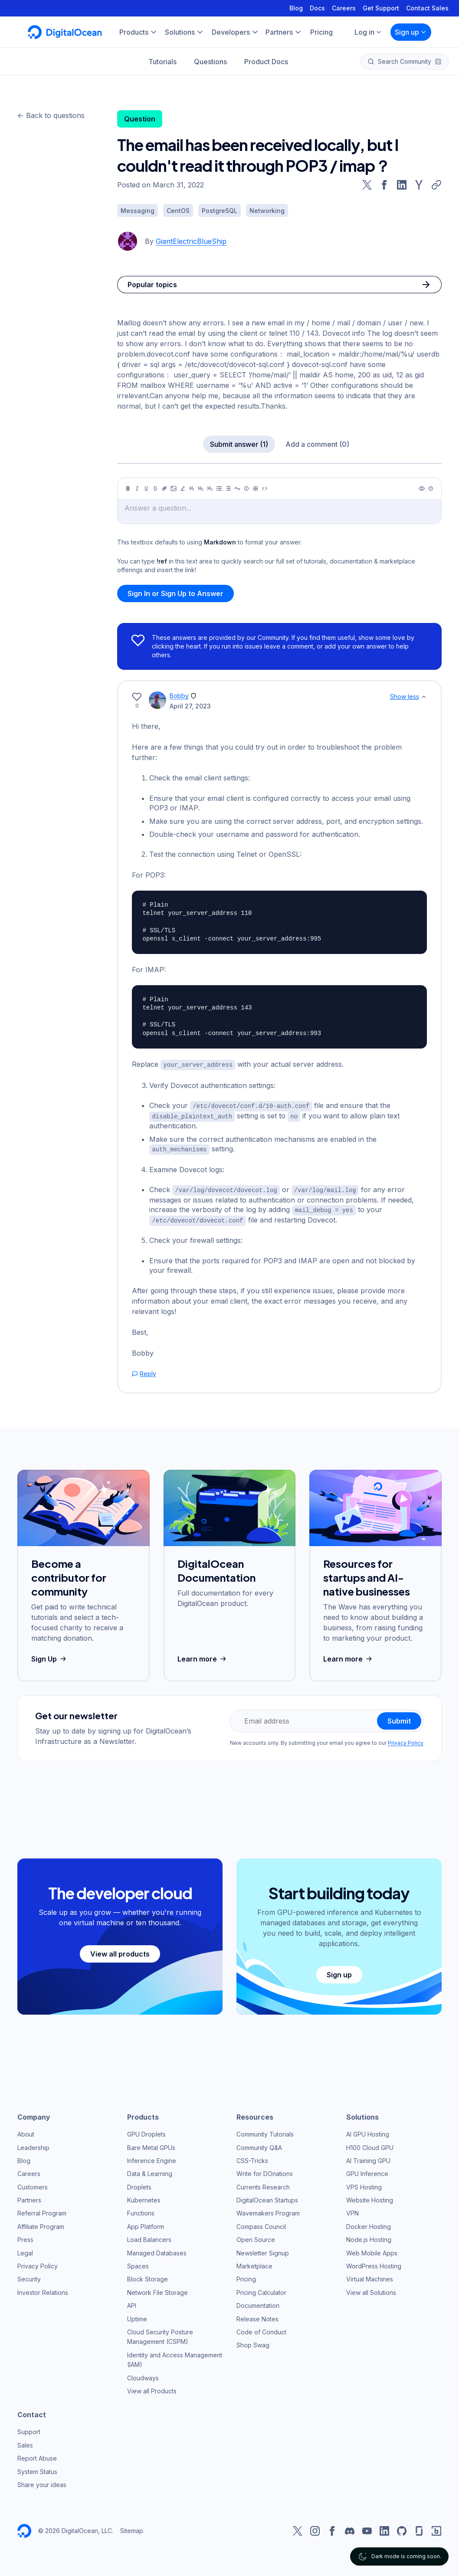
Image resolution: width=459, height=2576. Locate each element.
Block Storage (147, 2275)
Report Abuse (37, 2454)
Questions (210, 61)
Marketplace (254, 2262)
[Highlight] (182, 488)
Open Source (255, 2236)
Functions (140, 2209)
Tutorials (162, 61)
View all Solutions (371, 2289)
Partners (29, 2196)
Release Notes (257, 2315)
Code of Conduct (261, 2328)
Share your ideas (41, 2481)
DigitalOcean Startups (267, 2196)
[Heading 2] (200, 488)
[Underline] (146, 488)
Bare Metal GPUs (151, 2143)
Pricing (246, 2275)
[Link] (164, 488)
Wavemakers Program (268, 2209)
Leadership (33, 2143)
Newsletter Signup (262, 2249)
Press (25, 2236)
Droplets (139, 2183)
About (25, 2130)
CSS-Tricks (252, 2157)
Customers (32, 2183)
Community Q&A (259, 2143)
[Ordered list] (228, 488)
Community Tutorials (265, 2130)
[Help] (430, 488)
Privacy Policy (405, 1739)
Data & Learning (149, 2170)
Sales (25, 2441)
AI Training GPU (368, 2157)
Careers (344, 8)
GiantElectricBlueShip (191, 241)
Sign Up (49, 1655)
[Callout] (246, 488)
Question (139, 119)
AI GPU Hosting (367, 2130)
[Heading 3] (210, 488)
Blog (296, 8)
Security (29, 2275)
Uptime (137, 2315)
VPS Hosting (364, 2183)
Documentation (257, 2302)
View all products (120, 1950)
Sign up (411, 32)
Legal (25, 2249)
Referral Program (41, 2209)
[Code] (264, 488)
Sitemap (131, 2527)
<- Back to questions (51, 115)
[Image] (173, 488)
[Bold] (128, 488)
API (131, 2302)
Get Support (381, 8)
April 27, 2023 (190, 706)
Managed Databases (157, 2249)
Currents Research (263, 2183)
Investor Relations (42, 2289)
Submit (399, 1717)
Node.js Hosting (368, 2236)
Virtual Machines (369, 2275)
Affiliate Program (40, 2223)
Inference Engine (151, 2157)
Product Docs (266, 61)
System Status (37, 2467)
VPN (352, 2209)
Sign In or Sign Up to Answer (175, 593)
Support (28, 2428)
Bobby (179, 695)
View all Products (152, 2387)
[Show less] (424, 697)
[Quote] (237, 488)
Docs (317, 8)
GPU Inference (367, 2170)
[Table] (255, 488)
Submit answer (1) (239, 444)
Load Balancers (149, 2236)
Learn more (202, 1655)
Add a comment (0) (317, 444)
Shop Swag (252, 2341)
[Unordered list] (219, 488)
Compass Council (261, 2223)
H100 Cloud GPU (369, 2143)
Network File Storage (157, 2289)
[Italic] (137, 488)
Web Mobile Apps (371, 2249)
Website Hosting (369, 2196)
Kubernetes (144, 2196)
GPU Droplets (146, 2130)
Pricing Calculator (261, 2289)
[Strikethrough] (155, 488)
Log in (368, 32)
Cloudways (143, 2374)
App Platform (145, 2223)
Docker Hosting (368, 2223)
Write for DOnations (264, 2170)
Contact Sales (427, 8)
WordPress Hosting (373, 2262)
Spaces (138, 2262)
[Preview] (421, 488)
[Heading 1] (191, 488)
